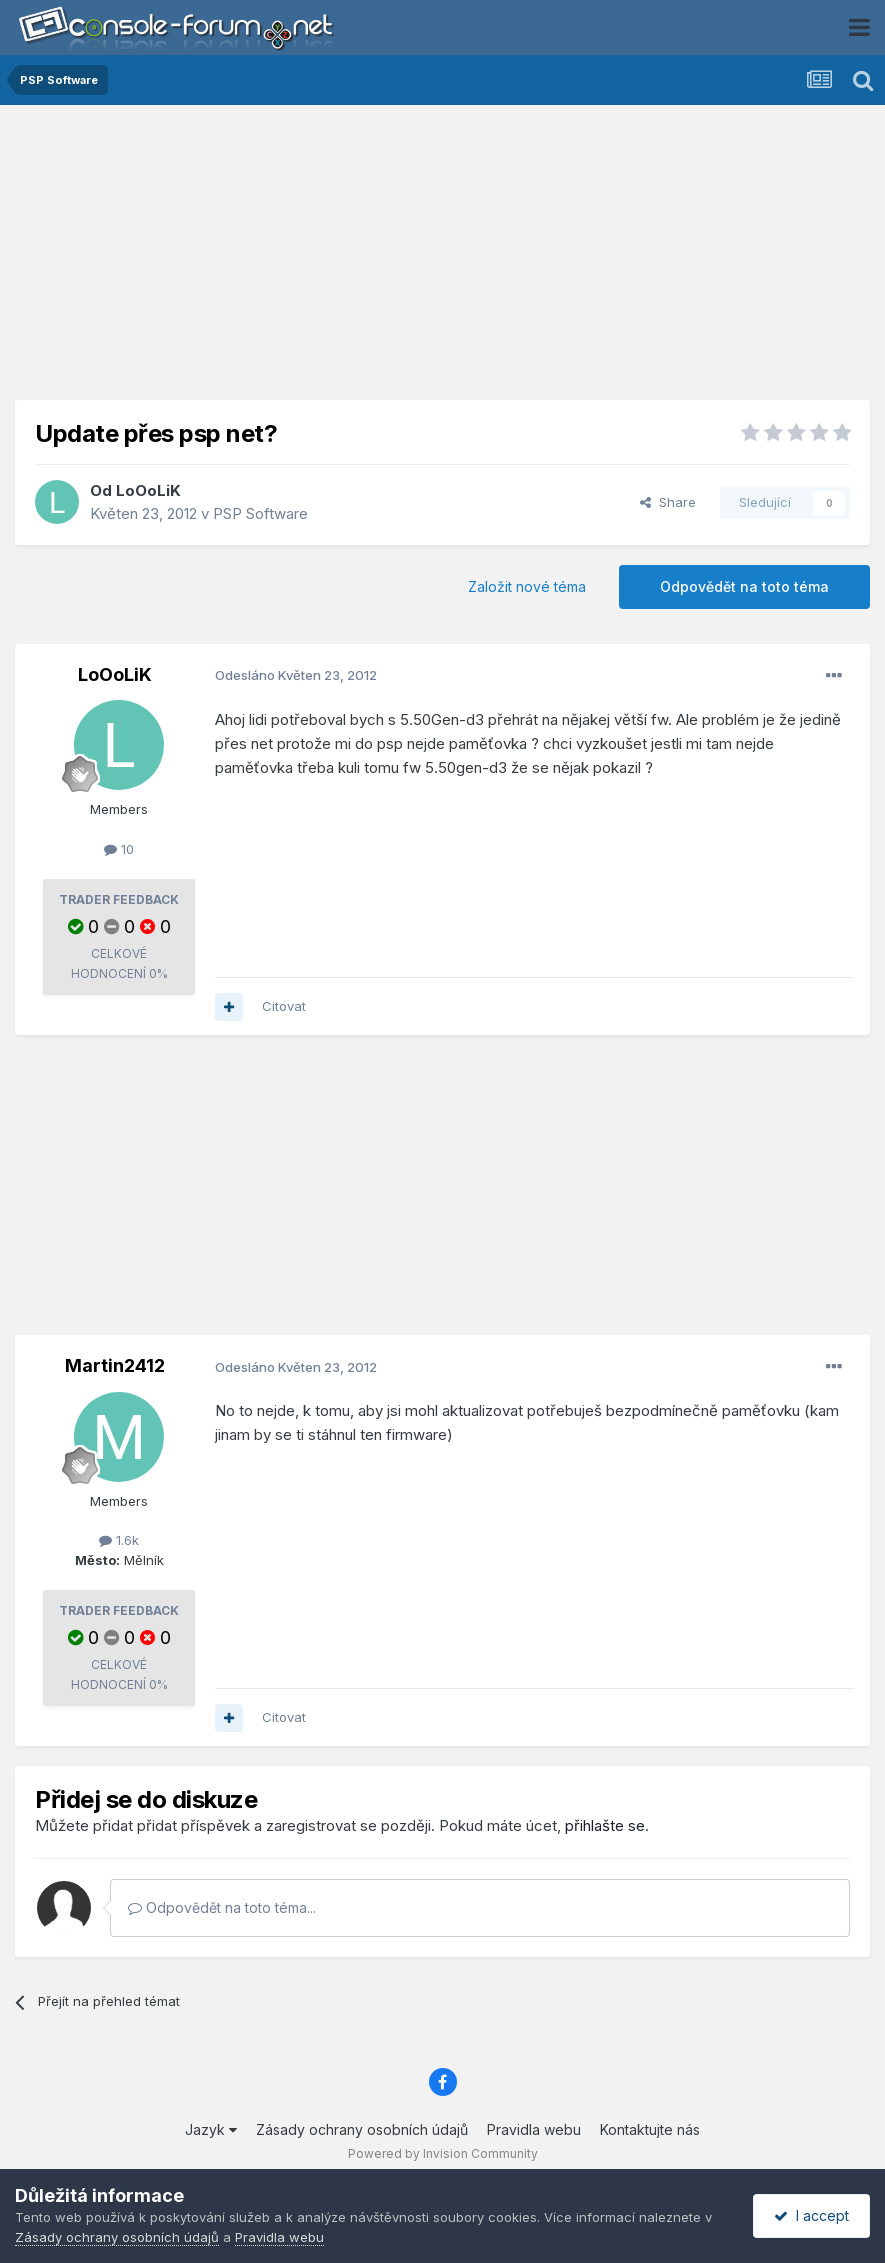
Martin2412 (115, 1365)
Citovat (284, 1006)
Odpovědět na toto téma (744, 586)
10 (119, 849)
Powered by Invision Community (443, 2153)
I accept (811, 2215)
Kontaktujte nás (650, 2129)
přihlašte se (605, 1825)
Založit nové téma (527, 586)
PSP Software (260, 513)
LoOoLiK (148, 490)
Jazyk (211, 2129)
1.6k (119, 1540)
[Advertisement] (443, 260)
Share (668, 502)
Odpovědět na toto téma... (222, 1907)
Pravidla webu (534, 2129)
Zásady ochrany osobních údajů (362, 2129)
